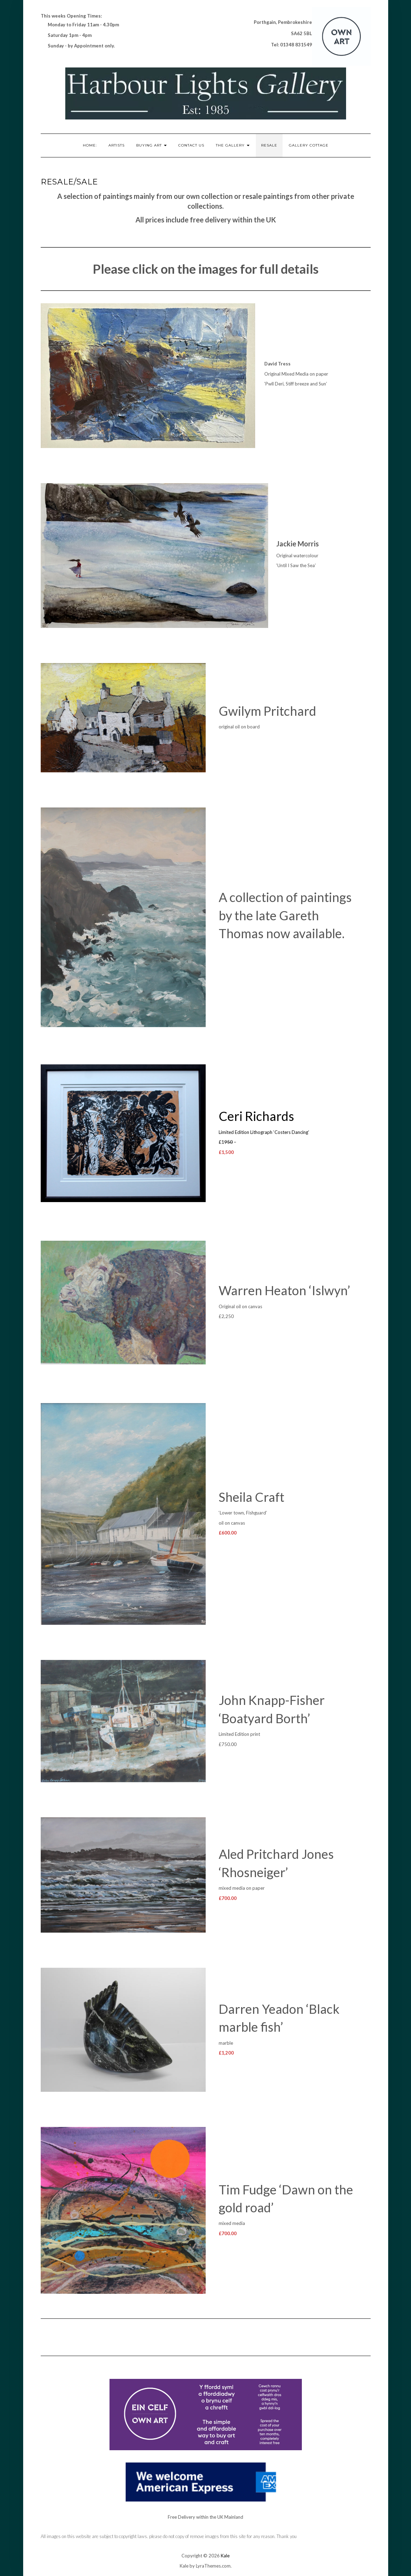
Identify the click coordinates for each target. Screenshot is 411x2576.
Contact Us (191, 145)
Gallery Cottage (309, 145)
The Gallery (233, 145)
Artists (116, 145)
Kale (225, 2555)
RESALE (269, 145)
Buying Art (151, 145)
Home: (90, 145)
